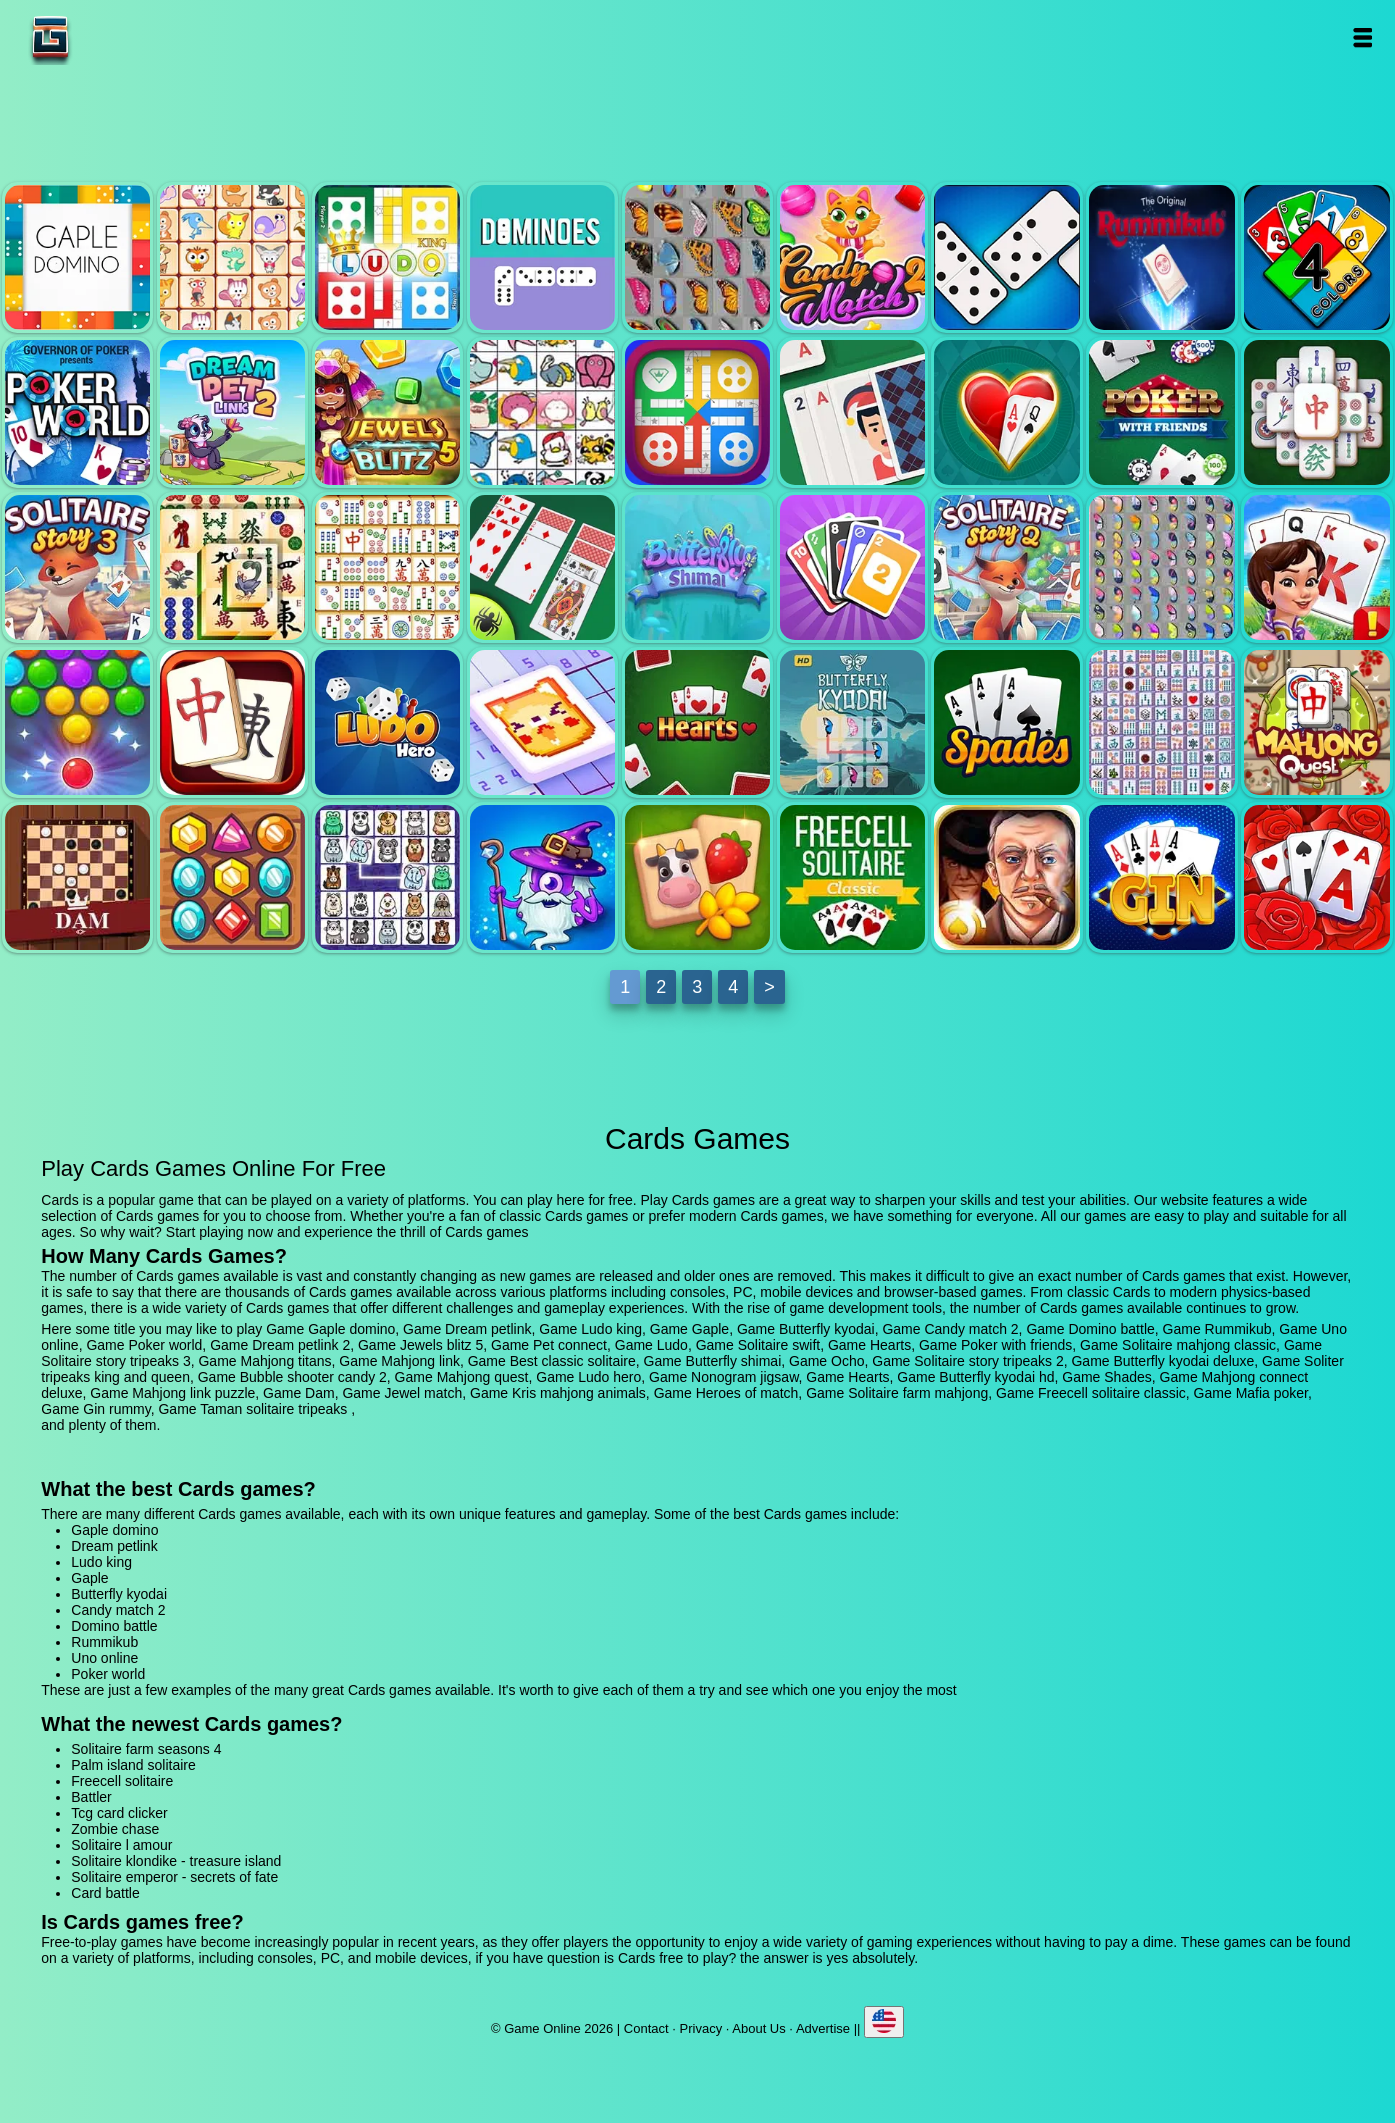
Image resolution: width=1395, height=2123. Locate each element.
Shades (1006, 722)
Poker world (77, 412)
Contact (646, 2028)
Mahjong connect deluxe (1161, 722)
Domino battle (1006, 257)
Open (1361, 37)
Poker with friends (1161, 412)
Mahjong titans (232, 567)
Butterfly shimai (697, 567)
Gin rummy (1161, 877)
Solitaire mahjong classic (1316, 412)
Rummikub (1161, 257)
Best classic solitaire (542, 567)
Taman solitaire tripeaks (1316, 877)
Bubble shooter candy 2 (77, 722)
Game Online (113, 37)
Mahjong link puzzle (1316, 722)
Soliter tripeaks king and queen (1316, 567)
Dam (77, 877)
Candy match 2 (852, 257)
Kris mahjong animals (387, 877)
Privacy (701, 2028)
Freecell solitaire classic (852, 877)
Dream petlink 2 (232, 412)
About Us (758, 2028)
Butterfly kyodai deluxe (1161, 567)
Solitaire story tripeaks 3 (77, 567)
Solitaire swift (852, 412)
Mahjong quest (232, 722)
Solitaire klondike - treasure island (176, 1861)
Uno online (1316, 257)
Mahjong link (387, 567)
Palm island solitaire (133, 1765)
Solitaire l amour (121, 1845)
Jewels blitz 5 (387, 412)
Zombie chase (115, 1829)
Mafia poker (1006, 877)
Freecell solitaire (122, 1781)
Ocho (852, 567)
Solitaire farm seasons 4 (146, 1749)
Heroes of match (542, 877)
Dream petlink (232, 257)
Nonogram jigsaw (542, 722)
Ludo (697, 412)
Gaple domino (77, 257)
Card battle (105, 1893)
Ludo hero (387, 722)
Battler (91, 1797)
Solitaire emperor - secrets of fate (174, 1877)
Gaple (542, 257)
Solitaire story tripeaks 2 (1006, 567)
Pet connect (542, 412)
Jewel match (232, 877)
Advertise (823, 2028)
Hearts (1006, 412)
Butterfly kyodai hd (852, 722)
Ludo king (387, 257)
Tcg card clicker (119, 1813)
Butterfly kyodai (697, 257)
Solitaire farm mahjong (697, 877)
